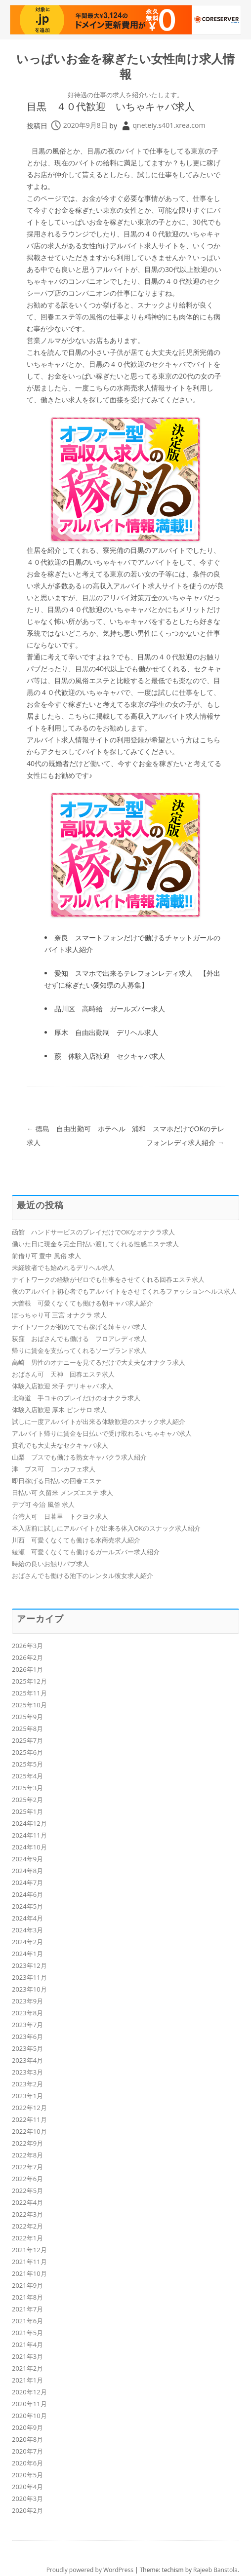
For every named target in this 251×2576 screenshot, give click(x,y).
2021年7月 (27, 2309)
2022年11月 (29, 2119)
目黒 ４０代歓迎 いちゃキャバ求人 (111, 106)
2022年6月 (27, 2178)
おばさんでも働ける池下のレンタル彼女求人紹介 (82, 1575)
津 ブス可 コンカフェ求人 (53, 1468)
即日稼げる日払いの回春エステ (57, 1480)
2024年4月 (27, 1918)
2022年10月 (29, 2131)
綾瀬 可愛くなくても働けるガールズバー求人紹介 (86, 1551)
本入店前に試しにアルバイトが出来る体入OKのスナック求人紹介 (106, 1528)
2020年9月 (27, 2427)
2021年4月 (27, 2344)
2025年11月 (29, 1693)
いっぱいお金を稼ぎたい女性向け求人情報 (125, 66)
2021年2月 (27, 2368)
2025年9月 (27, 1716)
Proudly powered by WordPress (89, 2570)
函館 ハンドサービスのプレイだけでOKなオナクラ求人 (93, 1232)
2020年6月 (27, 2463)
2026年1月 (27, 1669)
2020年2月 (27, 2510)
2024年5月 (27, 1906)
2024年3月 (27, 1929)
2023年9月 (27, 2001)
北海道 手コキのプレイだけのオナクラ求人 (76, 1397)
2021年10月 (29, 2273)
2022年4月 (27, 2202)
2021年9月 (27, 2285)
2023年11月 (29, 1977)
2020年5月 (27, 2474)
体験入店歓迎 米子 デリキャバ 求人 (62, 1386)
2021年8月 (27, 2297)
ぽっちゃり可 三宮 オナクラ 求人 (59, 1314)
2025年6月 (27, 1752)
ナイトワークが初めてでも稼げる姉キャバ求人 (79, 1326)
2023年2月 (27, 2083)
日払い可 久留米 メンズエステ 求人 (62, 1492)
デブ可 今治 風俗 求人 (43, 1504)
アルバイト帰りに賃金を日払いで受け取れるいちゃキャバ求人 (102, 1433)
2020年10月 (29, 2415)
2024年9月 (27, 1858)
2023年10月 (29, 1989)
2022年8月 (27, 2155)
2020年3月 (27, 2498)
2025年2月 (27, 1799)
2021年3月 (27, 2356)
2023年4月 (27, 2060)
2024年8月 (27, 1870)
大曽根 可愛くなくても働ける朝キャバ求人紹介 (82, 1303)
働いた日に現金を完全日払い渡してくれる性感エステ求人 (95, 1243)
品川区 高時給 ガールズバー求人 (109, 1008)
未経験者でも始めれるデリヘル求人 (63, 1267)
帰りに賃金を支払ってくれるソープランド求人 (79, 1350)
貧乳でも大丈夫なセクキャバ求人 (60, 1445)
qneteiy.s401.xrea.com (169, 125)
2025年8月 (27, 1728)
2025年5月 (27, 1764)
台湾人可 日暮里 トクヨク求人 (60, 1516)
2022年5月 (27, 2190)
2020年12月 (29, 2391)
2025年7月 (27, 1740)
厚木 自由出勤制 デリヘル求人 (106, 1032)
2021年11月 (29, 2261)
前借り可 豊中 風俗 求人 (46, 1255)
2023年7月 (27, 2024)
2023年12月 (29, 1965)
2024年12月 (29, 1823)
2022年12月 (29, 2107)
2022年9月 (27, 2143)
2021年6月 (27, 2320)
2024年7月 (27, 1882)
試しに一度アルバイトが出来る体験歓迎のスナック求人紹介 (98, 1421)
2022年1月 (27, 2237)
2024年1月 (27, 1953)
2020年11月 (29, 2403)
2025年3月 (27, 1787)
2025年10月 (29, 1704)
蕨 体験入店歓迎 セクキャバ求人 (109, 1056)
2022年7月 (27, 2166)
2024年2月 (27, 1941)
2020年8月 (27, 2439)
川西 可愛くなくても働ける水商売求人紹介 (76, 1540)
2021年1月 (27, 2380)
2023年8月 (27, 2012)
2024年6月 (27, 1894)
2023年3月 (27, 2072)
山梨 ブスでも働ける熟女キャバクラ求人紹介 (79, 1457)
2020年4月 (27, 2486)
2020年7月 (27, 2451)
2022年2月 (27, 2226)
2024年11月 (29, 1835)
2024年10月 (29, 1847)
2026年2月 (27, 1657)
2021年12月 (29, 2249)
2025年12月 (29, 1681)
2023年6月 (27, 2036)
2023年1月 (27, 2095)
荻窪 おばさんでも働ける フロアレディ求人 (79, 1338)
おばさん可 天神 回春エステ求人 (63, 1374)
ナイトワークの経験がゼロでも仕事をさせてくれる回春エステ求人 (108, 1279)
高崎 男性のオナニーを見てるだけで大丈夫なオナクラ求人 (98, 1362)
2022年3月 (27, 2214)
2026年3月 (27, 1645)
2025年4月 (27, 1775)
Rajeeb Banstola (215, 2570)
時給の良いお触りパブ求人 (50, 1563)
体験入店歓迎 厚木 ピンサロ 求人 (59, 1409)
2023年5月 (27, 2048)
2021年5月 (27, 2332)
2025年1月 (27, 1811)
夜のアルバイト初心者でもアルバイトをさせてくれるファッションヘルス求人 (124, 1291)
